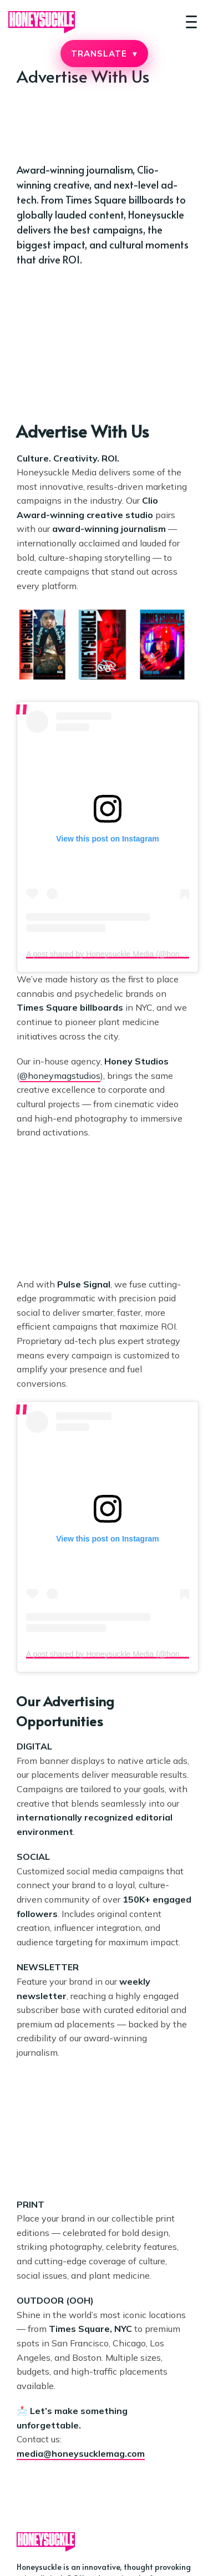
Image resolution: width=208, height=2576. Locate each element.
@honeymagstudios (59, 1075)
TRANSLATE (103, 53)
